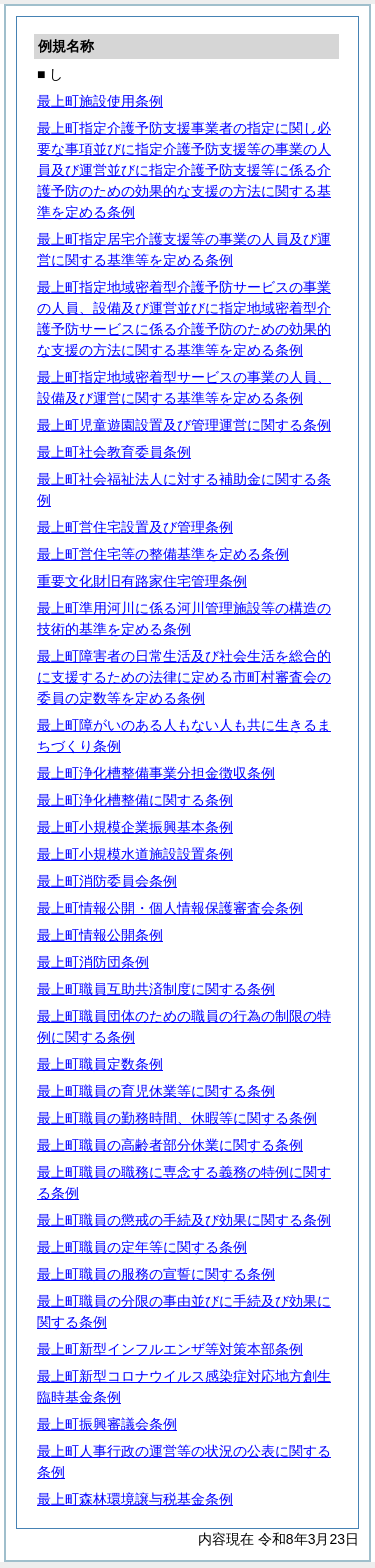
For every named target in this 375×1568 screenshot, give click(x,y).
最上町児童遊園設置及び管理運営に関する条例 (184, 425)
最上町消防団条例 (93, 962)
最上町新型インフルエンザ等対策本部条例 (170, 1349)
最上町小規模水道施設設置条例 (135, 854)
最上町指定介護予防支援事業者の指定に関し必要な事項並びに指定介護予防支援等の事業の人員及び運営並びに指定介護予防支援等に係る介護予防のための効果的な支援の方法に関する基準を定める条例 (184, 170)
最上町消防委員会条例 (107, 881)
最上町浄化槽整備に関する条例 (135, 800)
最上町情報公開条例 (100, 935)
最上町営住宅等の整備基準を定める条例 (163, 554)
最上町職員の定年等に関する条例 (142, 1247)
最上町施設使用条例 (100, 101)
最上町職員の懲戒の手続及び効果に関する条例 (184, 1220)
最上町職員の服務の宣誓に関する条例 (156, 1274)
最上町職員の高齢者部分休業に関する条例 (170, 1145)
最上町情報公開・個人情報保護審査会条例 (170, 908)
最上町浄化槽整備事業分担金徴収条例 (156, 773)
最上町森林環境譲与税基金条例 (135, 1499)
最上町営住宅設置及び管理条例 (135, 527)
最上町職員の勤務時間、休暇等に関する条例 (177, 1118)
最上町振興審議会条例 (107, 1424)
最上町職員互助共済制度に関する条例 (156, 989)
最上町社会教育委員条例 (114, 452)
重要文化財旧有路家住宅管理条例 (142, 581)
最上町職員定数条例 (100, 1064)
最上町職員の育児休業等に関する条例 (156, 1091)
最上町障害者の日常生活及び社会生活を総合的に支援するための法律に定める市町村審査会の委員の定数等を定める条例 (184, 677)
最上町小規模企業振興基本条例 (135, 827)
